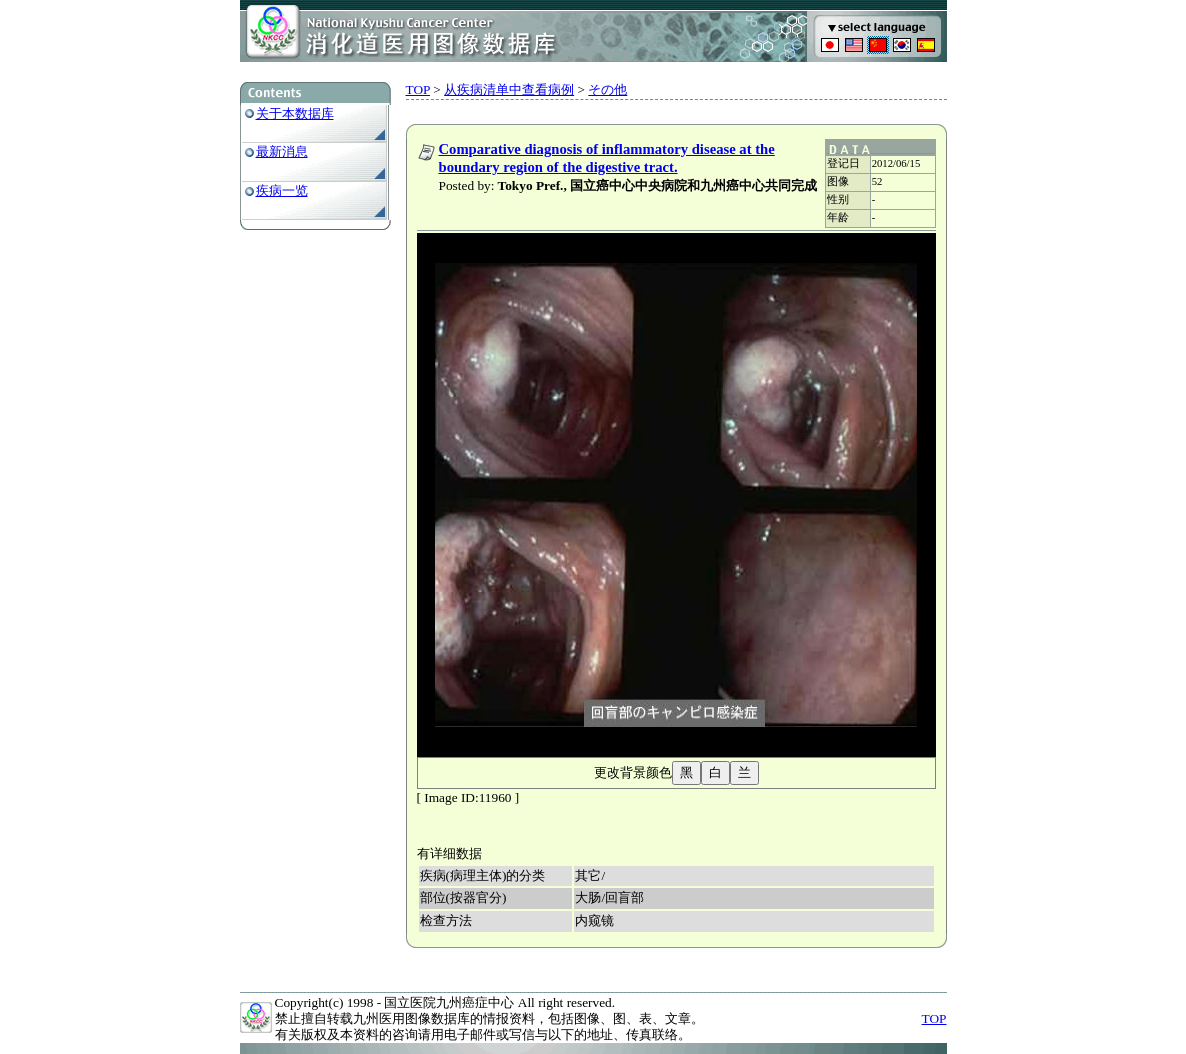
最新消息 (282, 151)
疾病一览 (282, 190)
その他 (607, 89)
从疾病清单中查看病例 (509, 89)
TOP (418, 89)
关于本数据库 (295, 113)
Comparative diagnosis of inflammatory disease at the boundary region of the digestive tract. (607, 158)
